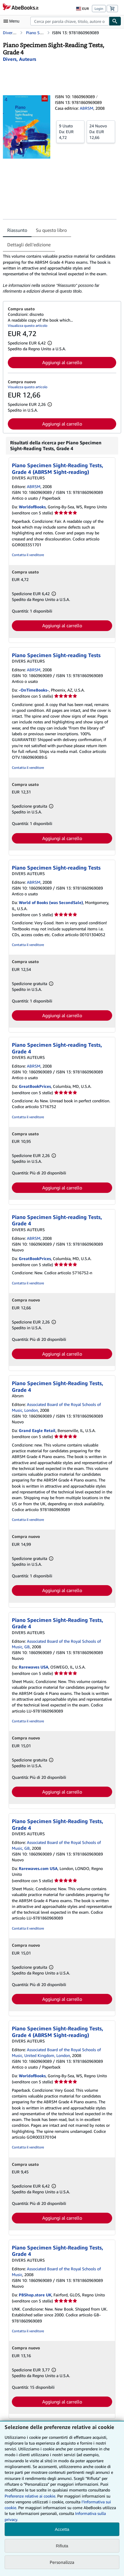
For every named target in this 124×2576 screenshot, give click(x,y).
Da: (70, 131)
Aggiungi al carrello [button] (62, 362)
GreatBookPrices (35, 1086)
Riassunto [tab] (17, 230)
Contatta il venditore (28, 555)
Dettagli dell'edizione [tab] (29, 244)
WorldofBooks (32, 506)
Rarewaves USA (33, 1666)
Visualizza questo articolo (27, 325)
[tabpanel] (59, 273)
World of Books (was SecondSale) (51, 902)
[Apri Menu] (12, 21)
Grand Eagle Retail (37, 1430)
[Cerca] (115, 21)
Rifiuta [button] (62, 2545)
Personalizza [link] (62, 2562)
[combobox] (69, 21)
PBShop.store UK (35, 2294)
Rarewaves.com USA (38, 1868)
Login (99, 8)
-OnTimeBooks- (34, 689)
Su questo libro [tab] (51, 230)
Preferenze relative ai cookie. (30, 2496)
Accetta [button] (62, 2529)
